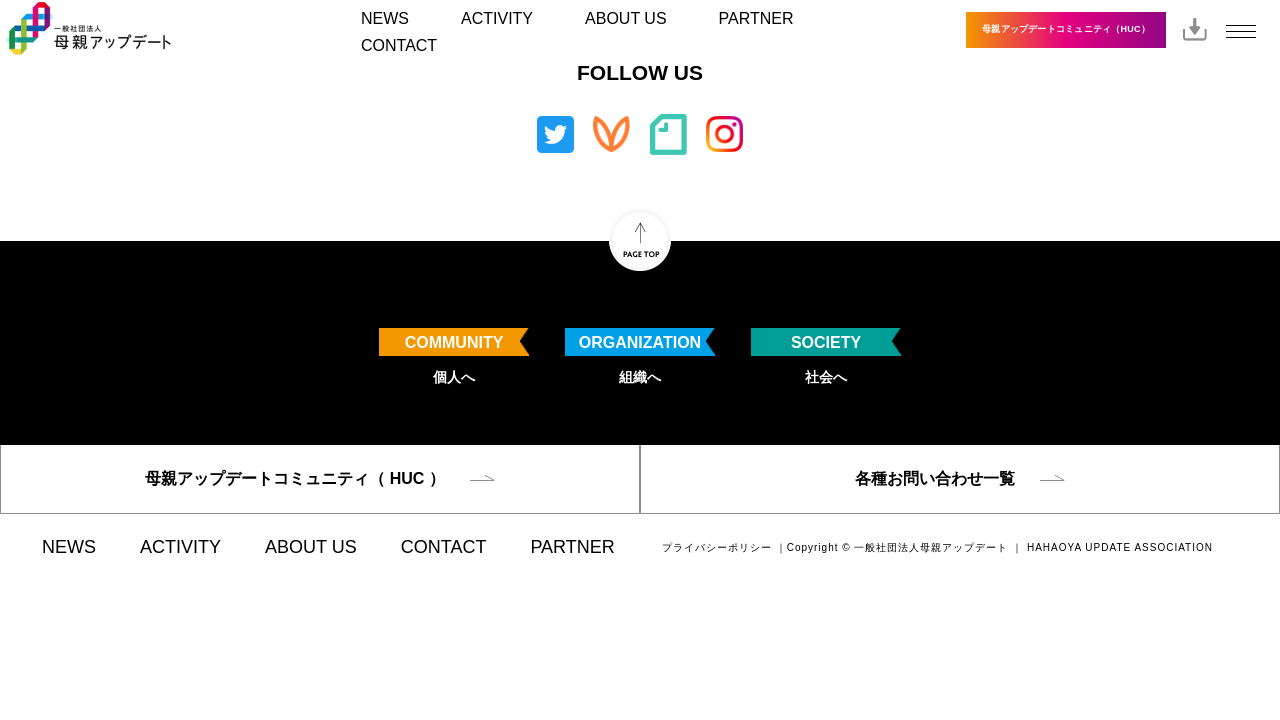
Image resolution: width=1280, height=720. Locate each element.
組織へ (640, 356)
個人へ (454, 356)
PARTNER (756, 18)
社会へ (826, 356)
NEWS (385, 18)
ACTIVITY (497, 18)
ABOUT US (626, 18)
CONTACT (399, 45)
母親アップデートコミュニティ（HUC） (1066, 29)
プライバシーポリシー (717, 547)
